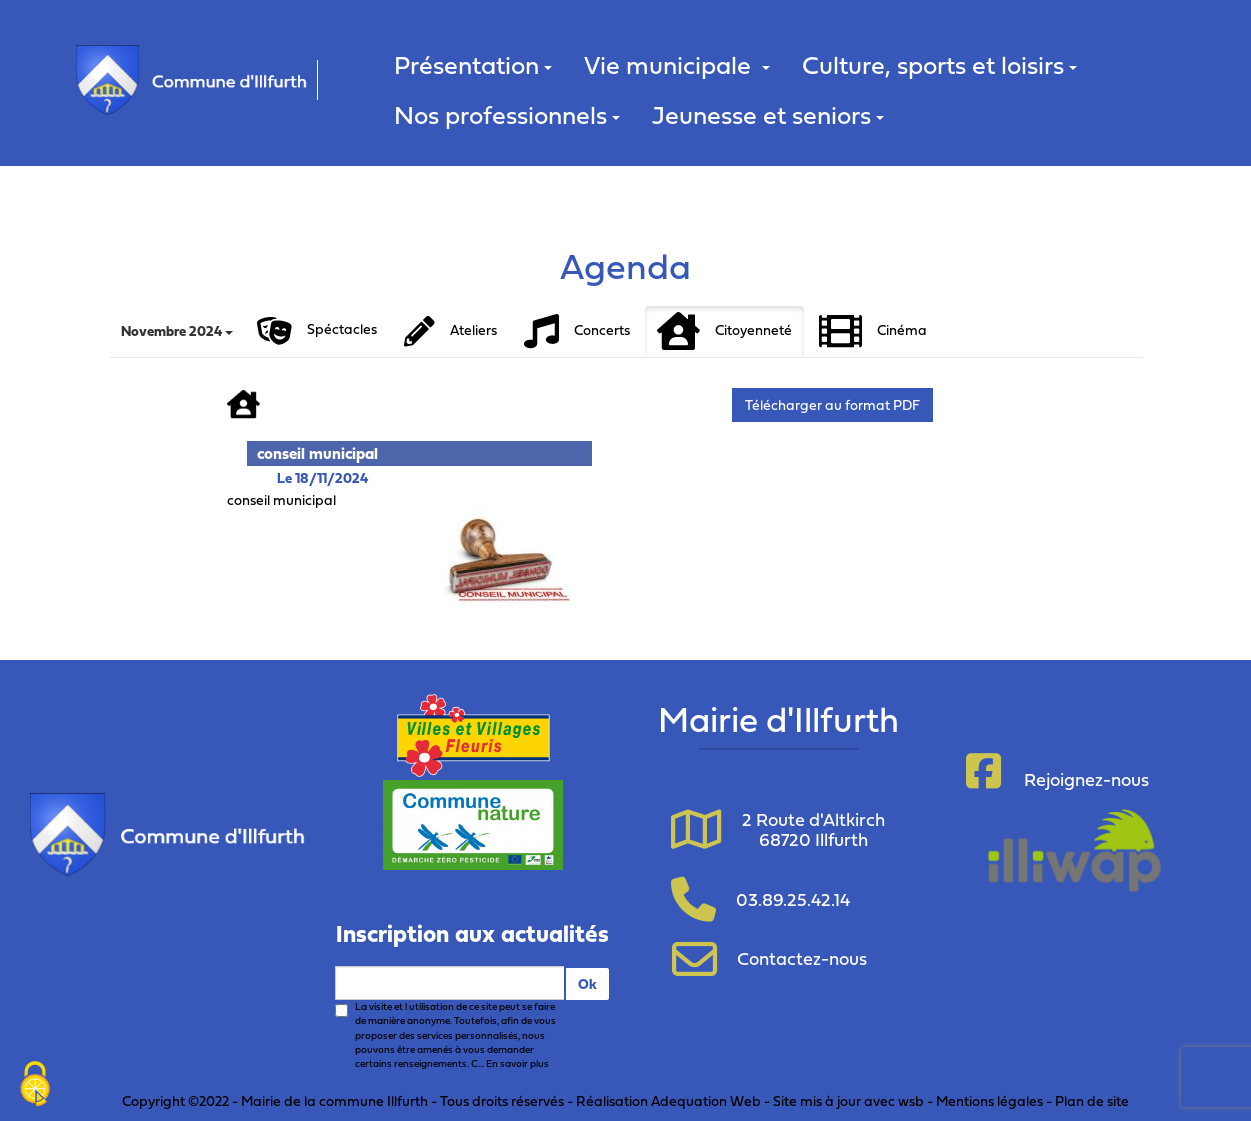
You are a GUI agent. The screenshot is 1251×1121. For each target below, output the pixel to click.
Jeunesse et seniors (768, 114)
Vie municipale (677, 64)
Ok (587, 983)
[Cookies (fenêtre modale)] (35, 1086)
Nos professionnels (507, 114)
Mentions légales (989, 1100)
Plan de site (1092, 1100)
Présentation (473, 64)
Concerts (577, 331)
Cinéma (873, 331)
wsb (911, 1100)
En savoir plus (517, 1063)
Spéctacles (317, 331)
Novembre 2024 (177, 330)
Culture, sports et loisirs (939, 64)
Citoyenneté (724, 331)
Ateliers (450, 331)
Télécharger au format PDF (832, 404)
